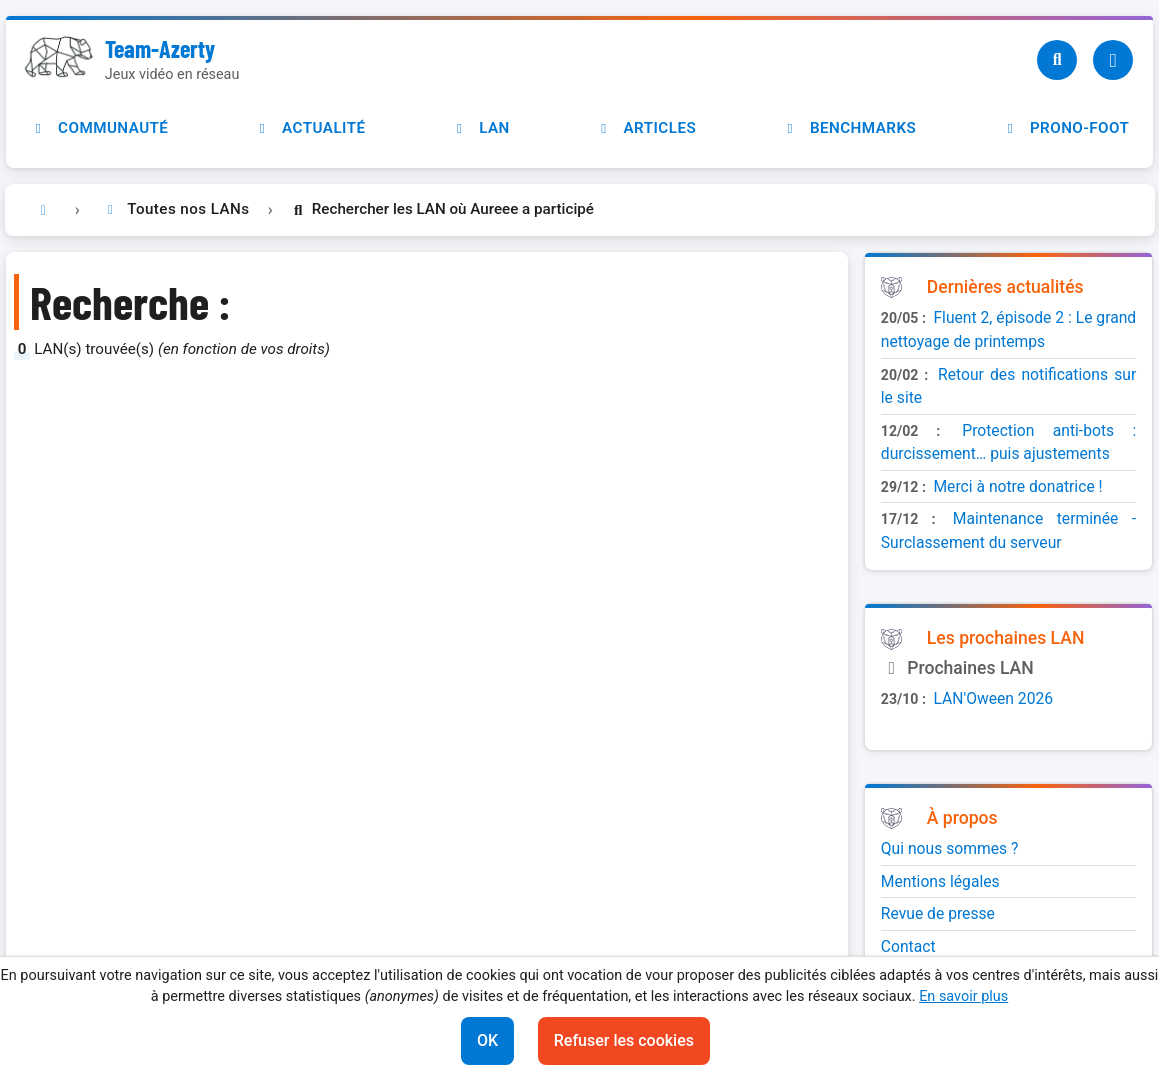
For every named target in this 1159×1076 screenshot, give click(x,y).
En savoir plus (963, 996)
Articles (645, 128)
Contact (908, 946)
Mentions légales (940, 881)
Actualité (309, 128)
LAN (480, 128)
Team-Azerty (160, 48)
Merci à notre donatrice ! (1017, 486)
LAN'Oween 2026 (993, 698)
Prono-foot (1066, 128)
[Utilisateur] (1113, 60)
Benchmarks (849, 128)
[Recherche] (1057, 60)
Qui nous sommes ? (950, 848)
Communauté (99, 128)
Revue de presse (938, 913)
